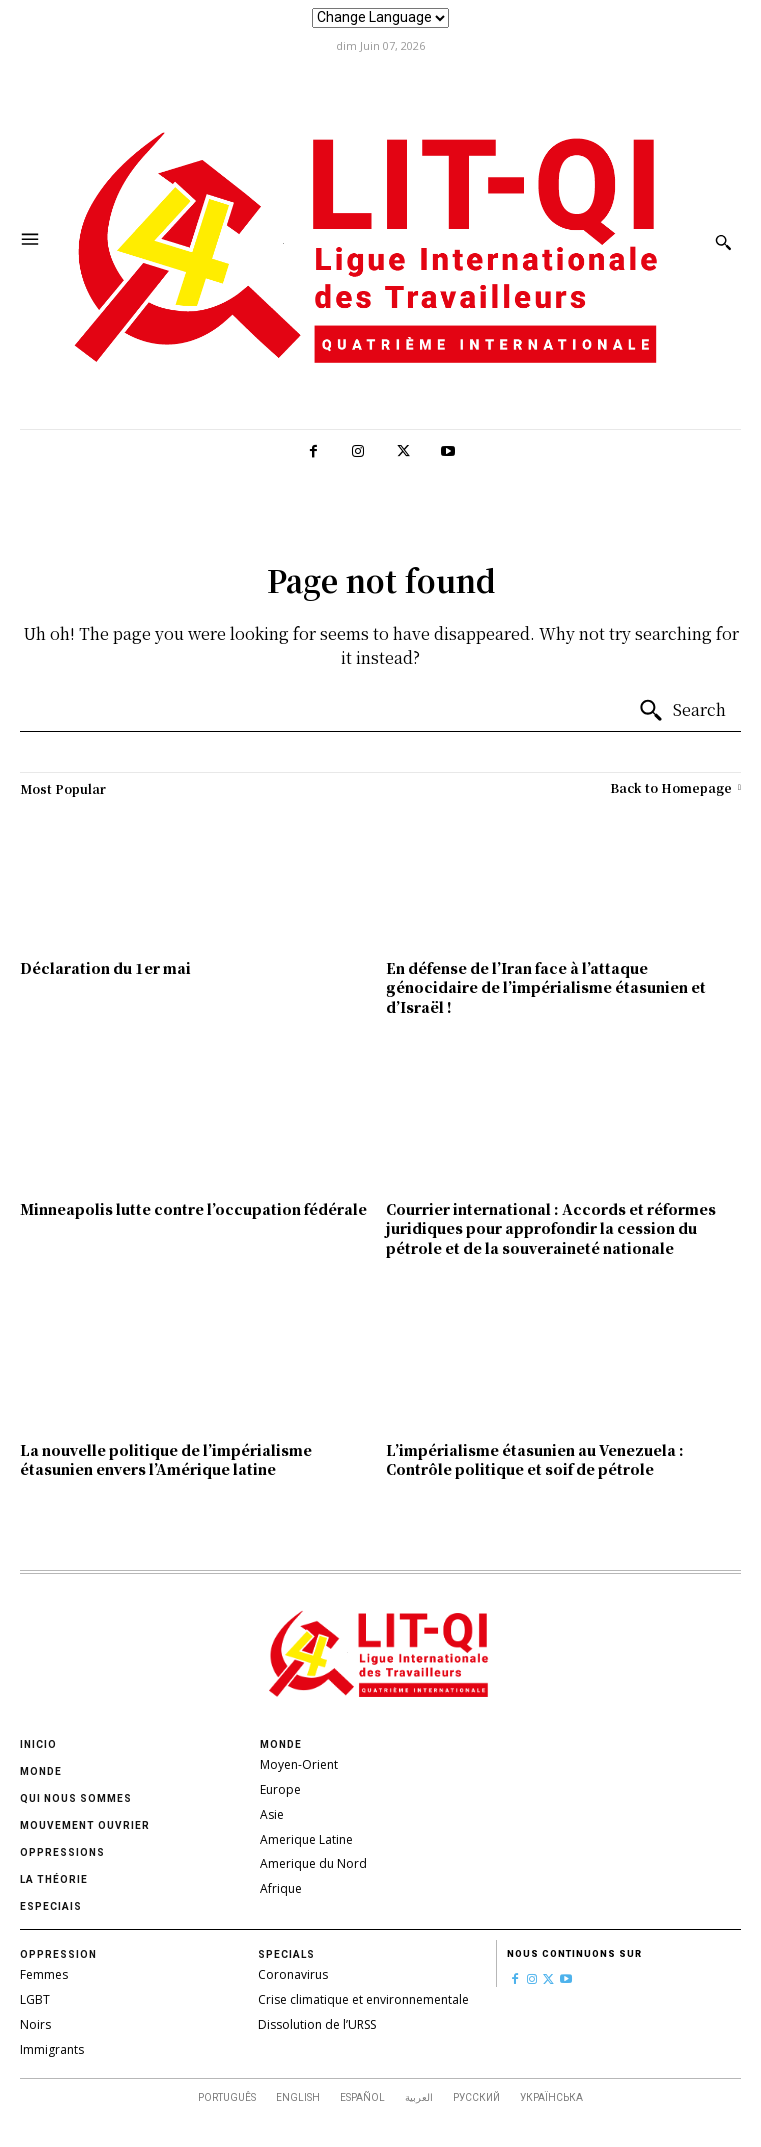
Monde (41, 1771)
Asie (272, 1814)
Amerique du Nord (313, 1863)
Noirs (35, 2024)
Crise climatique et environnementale (363, 1999)
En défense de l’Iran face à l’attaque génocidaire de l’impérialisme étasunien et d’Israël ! (546, 987)
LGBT (35, 1999)
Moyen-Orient (299, 1764)
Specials (286, 1954)
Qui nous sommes (76, 1798)
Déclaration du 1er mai (105, 968)
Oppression (58, 1954)
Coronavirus (293, 1974)
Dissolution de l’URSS (317, 2024)
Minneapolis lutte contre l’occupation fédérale (193, 1209)
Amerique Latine (306, 1839)
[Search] (682, 711)
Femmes (44, 1974)
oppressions (62, 1852)
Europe (280, 1789)
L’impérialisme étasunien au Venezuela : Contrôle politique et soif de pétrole (535, 1460)
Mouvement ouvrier (85, 1825)
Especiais (51, 1906)
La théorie (54, 1879)
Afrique (281, 1888)
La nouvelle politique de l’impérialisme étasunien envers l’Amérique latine (166, 1460)
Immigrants (52, 2049)
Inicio (38, 1744)
